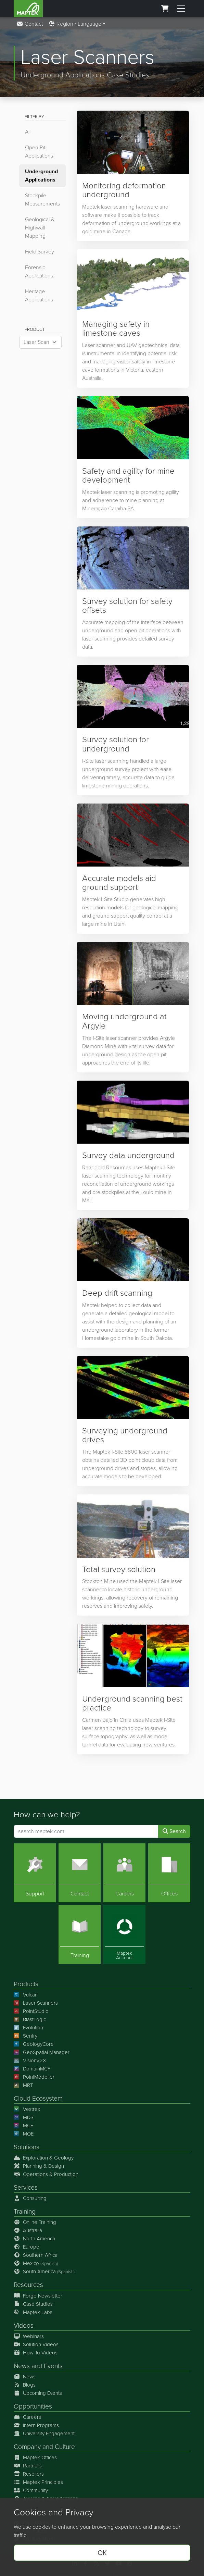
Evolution (28, 2027)
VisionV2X (30, 2060)
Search (174, 1831)
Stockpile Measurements (42, 199)
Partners (28, 2465)
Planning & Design (39, 2166)
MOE (24, 2134)
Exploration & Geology (44, 2158)
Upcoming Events (38, 2393)
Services (26, 2187)
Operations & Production (46, 2174)
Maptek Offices (35, 2457)
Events (53, 2366)
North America (34, 2238)
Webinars (29, 2336)
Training (25, 2211)
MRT (23, 2085)
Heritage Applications (39, 295)
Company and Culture (44, 2447)
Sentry (25, 2036)
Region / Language (74, 24)
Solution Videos (36, 2344)
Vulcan (26, 1995)
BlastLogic (30, 2019)
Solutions (26, 2147)
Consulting (30, 2198)
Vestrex (27, 2109)
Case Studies (33, 2303)
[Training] (80, 1934)
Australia (28, 2230)
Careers (27, 2417)
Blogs (25, 2385)
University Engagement (44, 2433)
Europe (26, 2247)
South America (44, 2271)
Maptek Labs (33, 2312)
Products (26, 1984)
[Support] (35, 1872)
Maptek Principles (38, 2482)
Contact (29, 24)
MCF (23, 2125)
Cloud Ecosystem (38, 2098)
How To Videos (36, 2352)
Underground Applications (41, 175)
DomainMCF (32, 2069)
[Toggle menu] (181, 8)
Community (31, 2490)
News (22, 2366)
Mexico (36, 2263)
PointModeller (34, 2077)
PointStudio (31, 2011)
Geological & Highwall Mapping (39, 227)
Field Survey (39, 252)
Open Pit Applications (39, 152)
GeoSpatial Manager (41, 2052)
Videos (24, 2325)
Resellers (29, 2474)
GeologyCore (34, 2044)
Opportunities (33, 2406)
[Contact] (80, 1872)
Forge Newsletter (38, 2295)
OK (102, 2553)
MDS (24, 2117)
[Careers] (124, 1872)
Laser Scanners (36, 2003)
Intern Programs (36, 2425)
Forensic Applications (39, 271)
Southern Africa (36, 2255)
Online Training (35, 2222)
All (27, 132)
